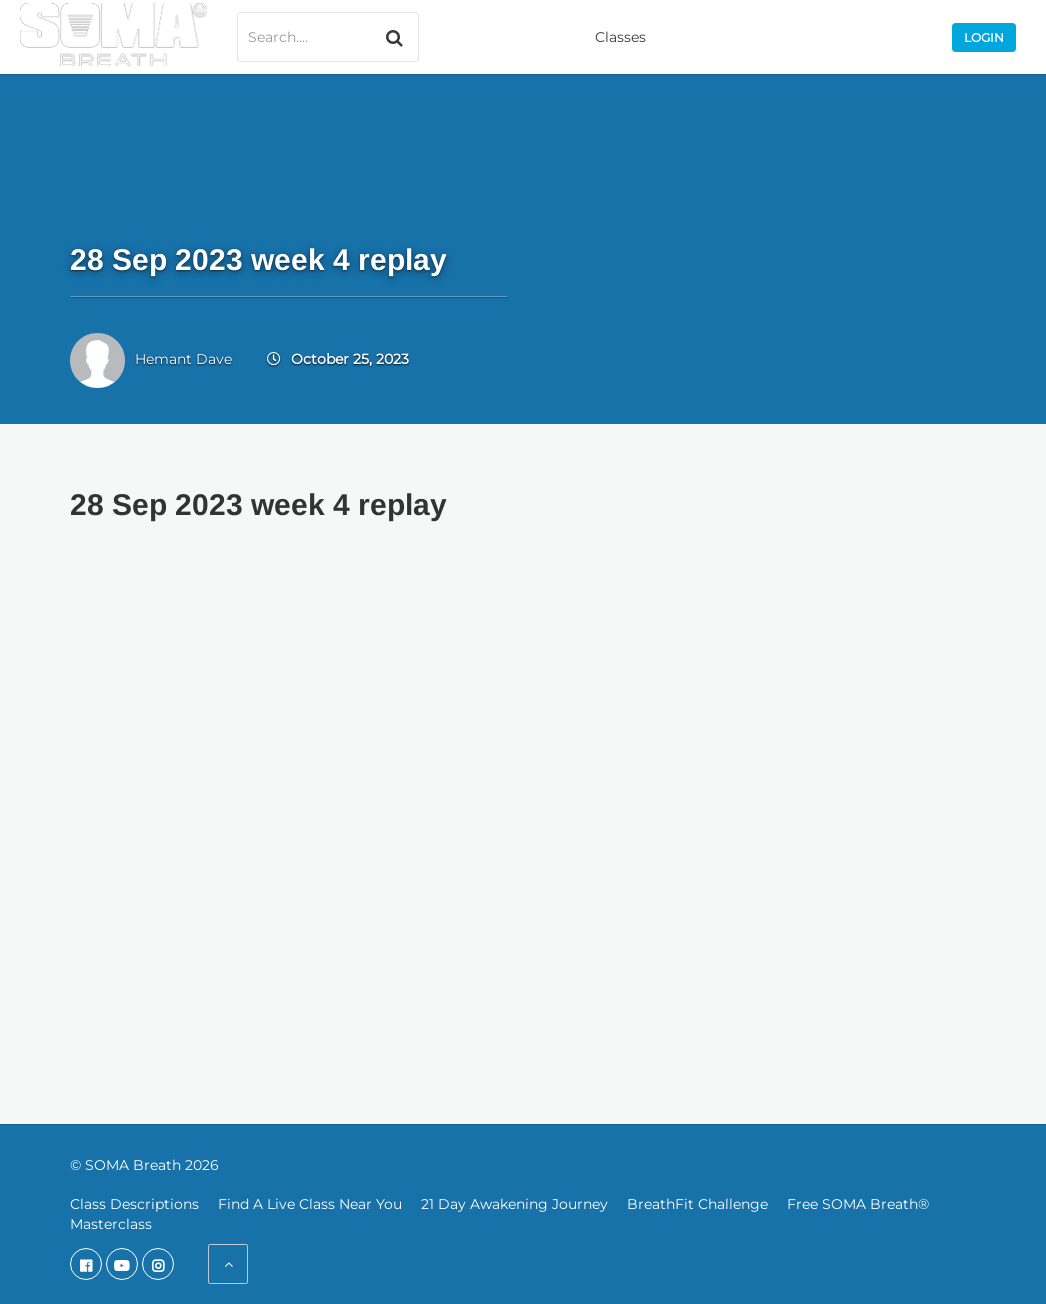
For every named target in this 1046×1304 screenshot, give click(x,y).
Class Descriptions (134, 1204)
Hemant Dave (183, 359)
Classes (620, 37)
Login (984, 37)
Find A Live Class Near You (310, 1204)
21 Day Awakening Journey (514, 1204)
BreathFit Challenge (697, 1204)
